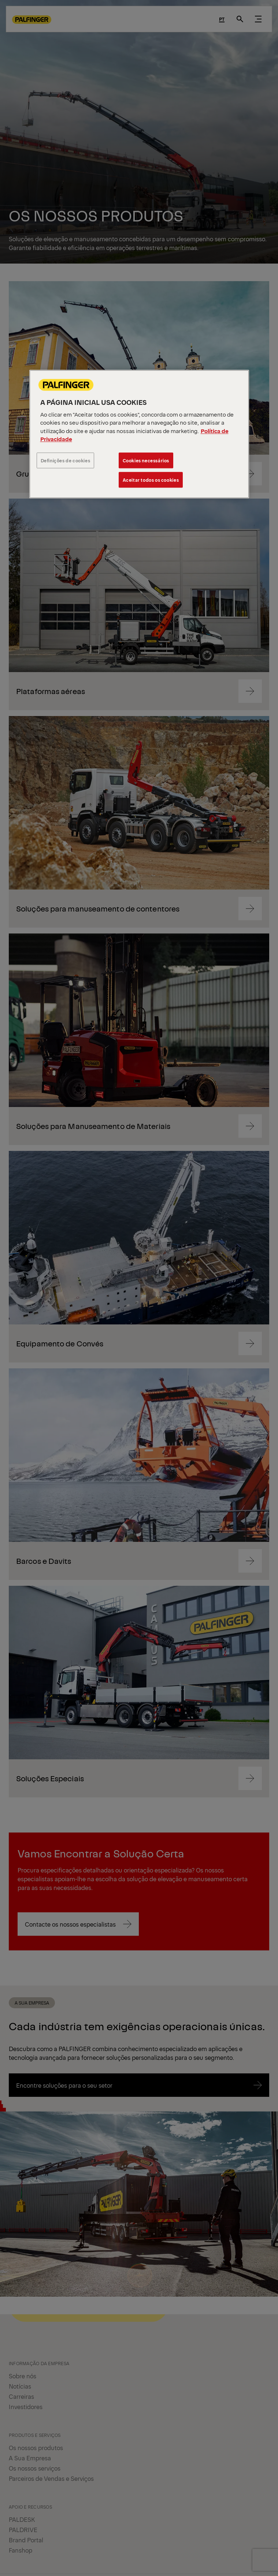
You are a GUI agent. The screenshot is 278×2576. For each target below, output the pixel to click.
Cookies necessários (146, 460)
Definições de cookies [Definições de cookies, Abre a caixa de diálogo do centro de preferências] (65, 460)
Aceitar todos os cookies (151, 480)
